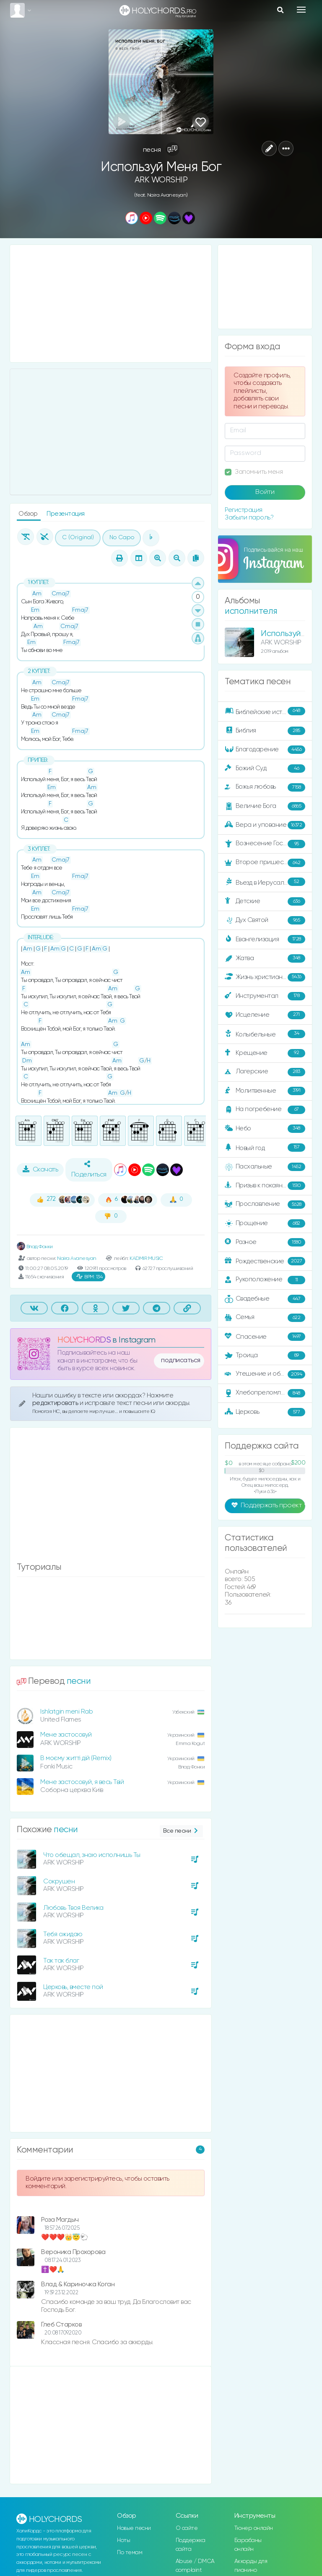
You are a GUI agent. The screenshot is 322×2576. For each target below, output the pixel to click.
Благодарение (265, 749)
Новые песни (134, 2528)
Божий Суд (265, 768)
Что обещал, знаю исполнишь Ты (91, 1855)
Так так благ (61, 1961)
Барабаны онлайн (248, 2544)
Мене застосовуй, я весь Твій (82, 1782)
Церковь (265, 1412)
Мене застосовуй (66, 1735)
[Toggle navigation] (301, 9)
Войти (265, 492)
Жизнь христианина (265, 977)
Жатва (265, 958)
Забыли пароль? (249, 517)
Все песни (181, 1831)
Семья (265, 1318)
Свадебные (265, 1299)
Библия (265, 731)
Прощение (265, 1223)
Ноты (123, 2540)
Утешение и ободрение (265, 1374)
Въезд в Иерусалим (265, 882)
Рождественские (265, 1261)
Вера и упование (265, 825)
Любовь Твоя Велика (73, 1908)
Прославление (265, 1204)
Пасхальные (265, 1167)
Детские (265, 901)
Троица (265, 1355)
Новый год (265, 1147)
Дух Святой (265, 920)
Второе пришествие (265, 863)
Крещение (265, 1053)
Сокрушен (59, 1881)
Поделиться (88, 1169)
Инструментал (265, 996)
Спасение (265, 1336)
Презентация (66, 514)
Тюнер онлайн (253, 2528)
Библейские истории (265, 711)
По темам (129, 2552)
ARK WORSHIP (161, 180)
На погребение (265, 1110)
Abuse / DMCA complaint (195, 2565)
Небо (265, 1128)
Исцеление (265, 1015)
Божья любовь (265, 787)
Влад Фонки (35, 1246)
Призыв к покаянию (265, 1186)
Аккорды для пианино (250, 2565)
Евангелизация (265, 939)
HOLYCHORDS (84, 1340)
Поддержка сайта (190, 2544)
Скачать (40, 1169)
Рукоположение (265, 1280)
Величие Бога (265, 806)
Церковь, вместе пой (73, 1987)
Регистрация (243, 510)
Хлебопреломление (265, 1393)
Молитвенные (265, 1091)
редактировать (56, 1403)
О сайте (187, 2528)
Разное (265, 1242)
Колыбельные (265, 1034)
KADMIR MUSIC (146, 1258)
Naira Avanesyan (76, 1258)
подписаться (180, 1360)
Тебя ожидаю (63, 1934)
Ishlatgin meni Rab (66, 1712)
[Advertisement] (110, 303)
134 (89, 1277)
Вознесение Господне (265, 844)
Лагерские (265, 1072)
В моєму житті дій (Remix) (76, 1758)
